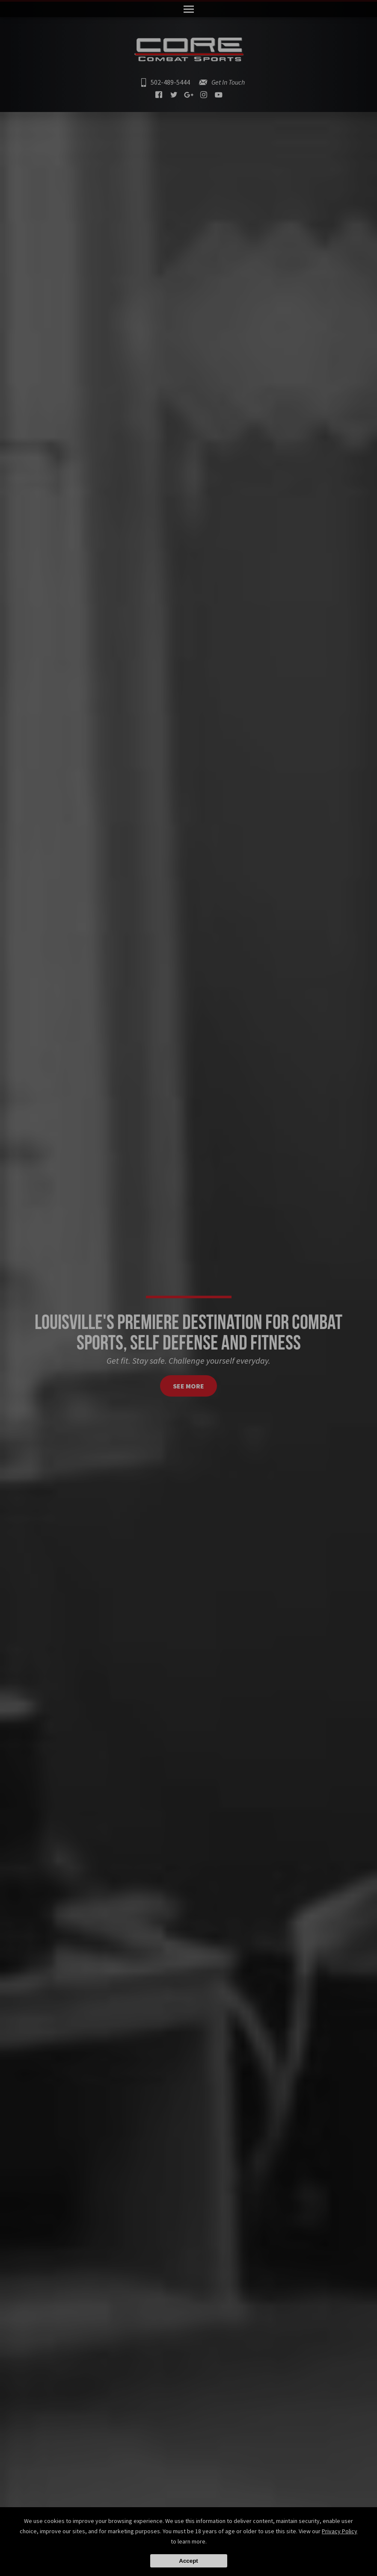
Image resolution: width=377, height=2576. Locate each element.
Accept (188, 2561)
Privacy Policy (339, 2531)
